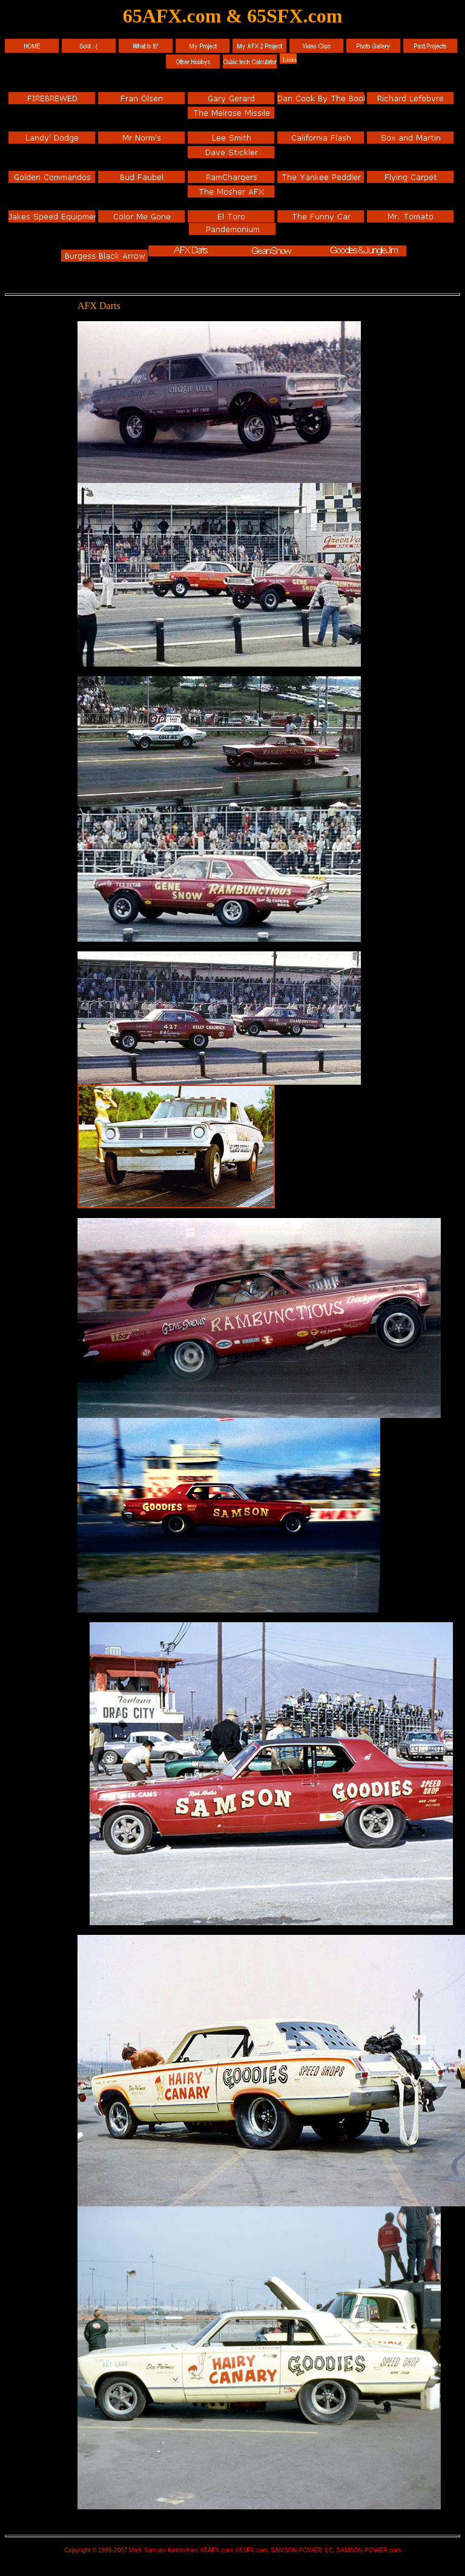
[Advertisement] (41, 384)
